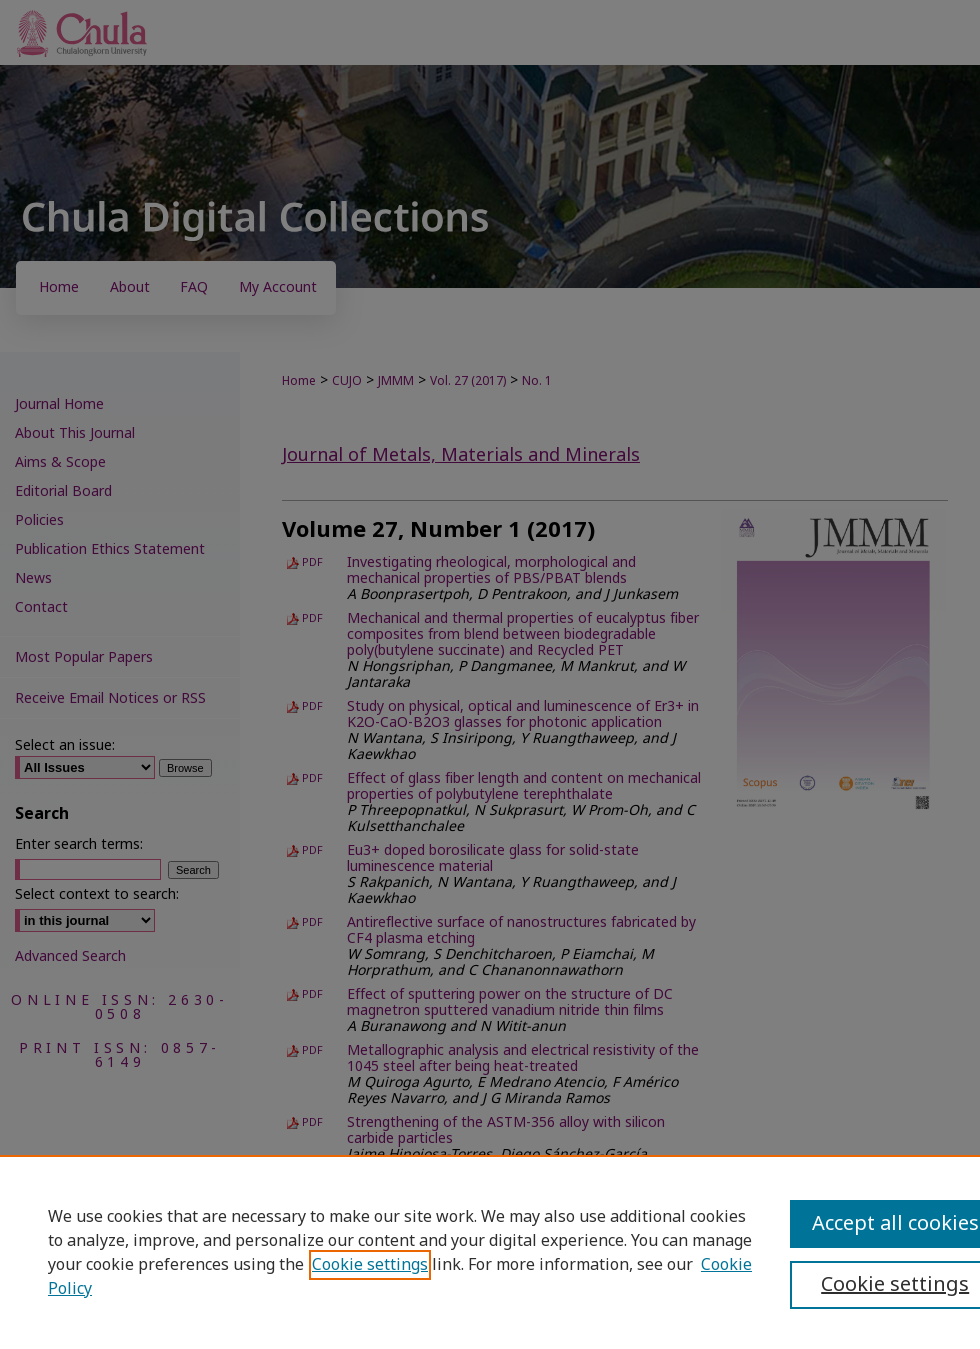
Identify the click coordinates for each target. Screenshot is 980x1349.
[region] (490, 1252)
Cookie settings (370, 1265)
